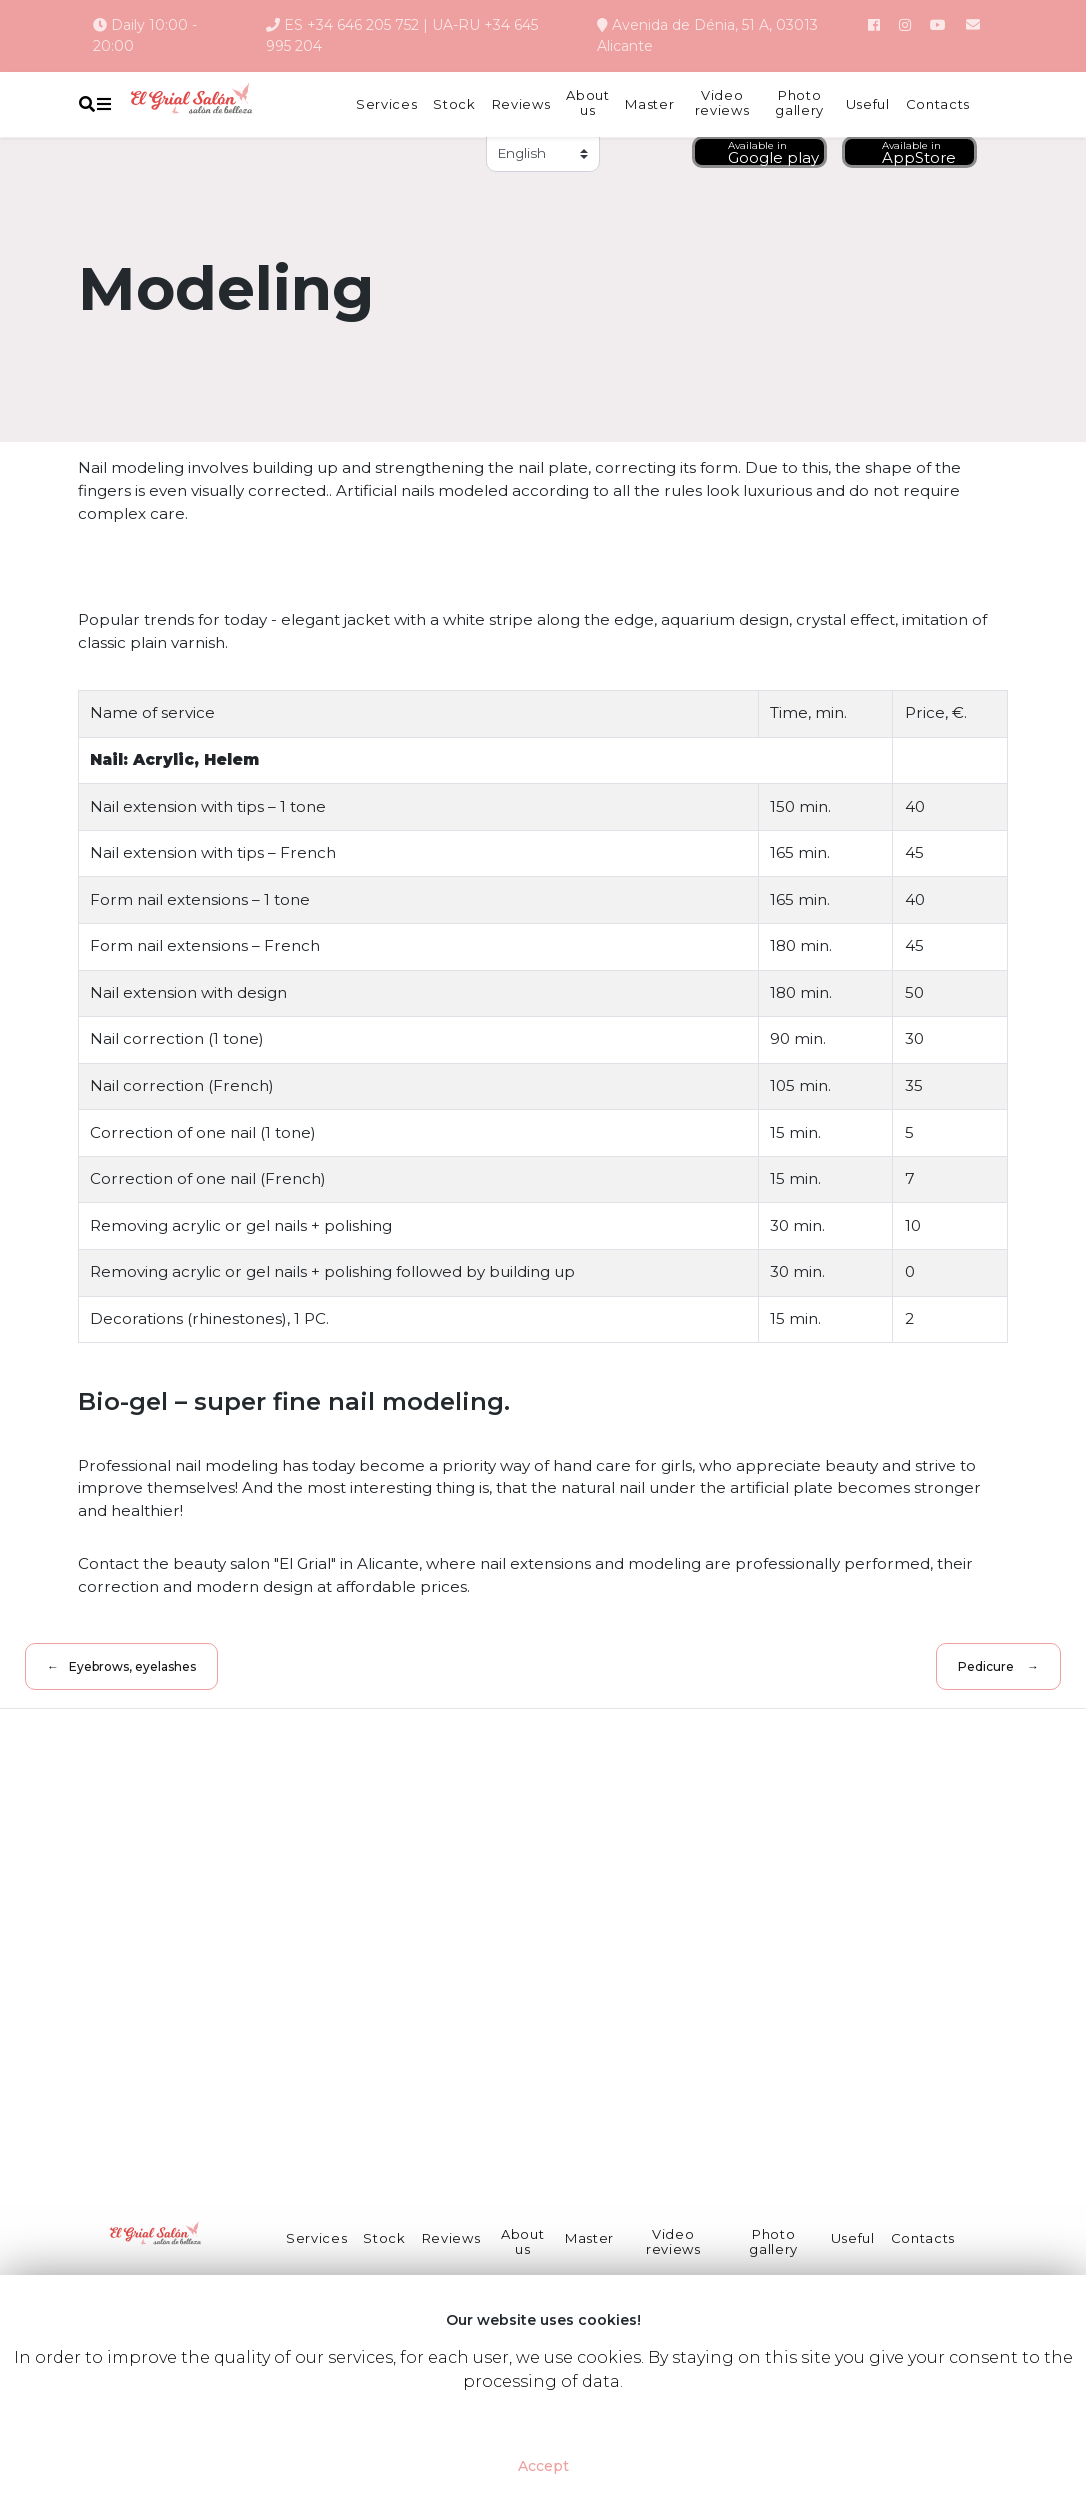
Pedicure (984, 1666)
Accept (543, 2466)
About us (587, 103)
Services (386, 104)
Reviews (521, 104)
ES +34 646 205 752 (351, 25)
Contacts (938, 104)
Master (649, 104)
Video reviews (722, 103)
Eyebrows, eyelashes (134, 1666)
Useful (868, 104)
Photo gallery (799, 103)
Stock (454, 104)
